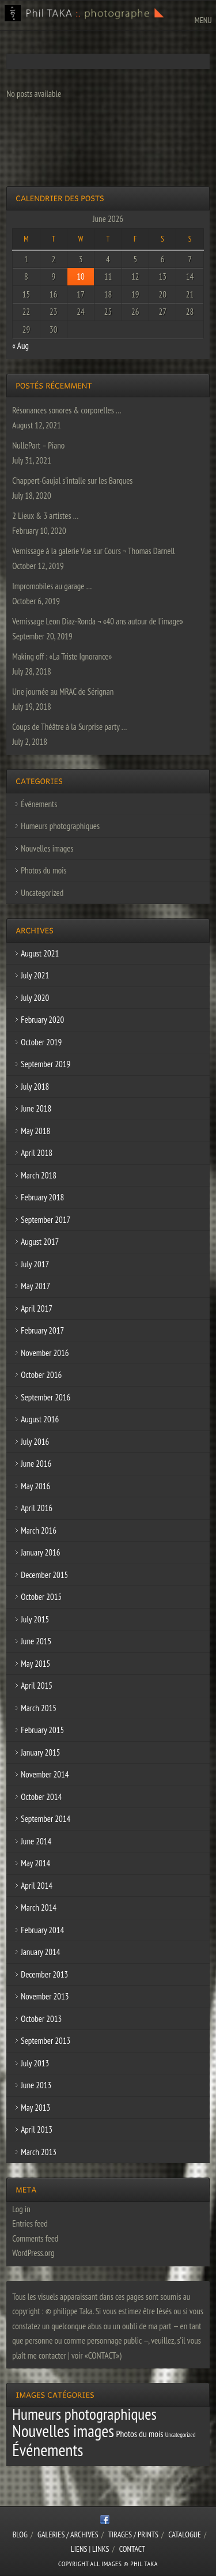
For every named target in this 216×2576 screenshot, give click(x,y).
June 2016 (36, 1463)
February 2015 (42, 1729)
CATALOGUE (184, 2534)
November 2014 (45, 1774)
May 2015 (35, 1663)
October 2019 (41, 1042)
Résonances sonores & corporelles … (66, 410)
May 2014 (35, 1863)
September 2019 (45, 1064)
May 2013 (35, 2107)
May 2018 (35, 1130)
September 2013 (45, 2040)
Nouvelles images (47, 848)
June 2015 (36, 1641)
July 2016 (35, 1441)
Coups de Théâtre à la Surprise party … (69, 726)
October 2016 (41, 1374)
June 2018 (36, 1108)
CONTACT (132, 2549)
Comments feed (35, 2238)
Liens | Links (90, 2549)
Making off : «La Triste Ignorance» (62, 656)
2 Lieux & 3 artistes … (45, 515)
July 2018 (35, 1086)
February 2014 (42, 1930)
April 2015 (36, 1685)
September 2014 (45, 1818)
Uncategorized (42, 892)
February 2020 (42, 1019)
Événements (39, 804)
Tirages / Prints (133, 2534)
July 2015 (35, 1619)
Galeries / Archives (67, 2534)
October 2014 (41, 1796)
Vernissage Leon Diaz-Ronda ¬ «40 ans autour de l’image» (97, 621)
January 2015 (40, 1752)
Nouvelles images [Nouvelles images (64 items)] (63, 2431)
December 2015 (44, 1574)
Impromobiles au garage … (52, 586)
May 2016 (35, 1486)
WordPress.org (33, 2252)
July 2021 (35, 975)
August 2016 (40, 1419)
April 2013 (36, 2129)
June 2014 (36, 1841)
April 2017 (36, 1308)
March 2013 (38, 2151)
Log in (21, 2209)
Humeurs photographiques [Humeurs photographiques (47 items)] (84, 2414)
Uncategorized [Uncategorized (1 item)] (180, 2435)
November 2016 (45, 1352)
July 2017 (35, 1264)
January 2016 (40, 1552)
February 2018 (42, 1197)
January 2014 (40, 1951)
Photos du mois (43, 870)
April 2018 (36, 1152)
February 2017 (42, 1330)
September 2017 (45, 1219)
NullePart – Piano (38, 445)
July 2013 (35, 2063)
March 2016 (38, 1530)
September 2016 (45, 1397)
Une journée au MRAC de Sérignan (62, 691)
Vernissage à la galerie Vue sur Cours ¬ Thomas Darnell (93, 550)
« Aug (20, 345)
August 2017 (40, 1241)
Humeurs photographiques (60, 825)
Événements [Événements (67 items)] (47, 2450)
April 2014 (36, 1885)
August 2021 (40, 953)
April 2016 (36, 1507)
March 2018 (38, 1175)
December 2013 (44, 1974)
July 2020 (35, 997)
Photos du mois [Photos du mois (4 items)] (139, 2433)
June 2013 (36, 2085)
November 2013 (45, 1996)
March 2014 (38, 1907)
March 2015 (38, 1708)
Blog (20, 2534)
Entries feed (29, 2223)
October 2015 (41, 1596)
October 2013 (41, 2018)
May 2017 (35, 1286)
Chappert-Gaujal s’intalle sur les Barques (72, 480)
